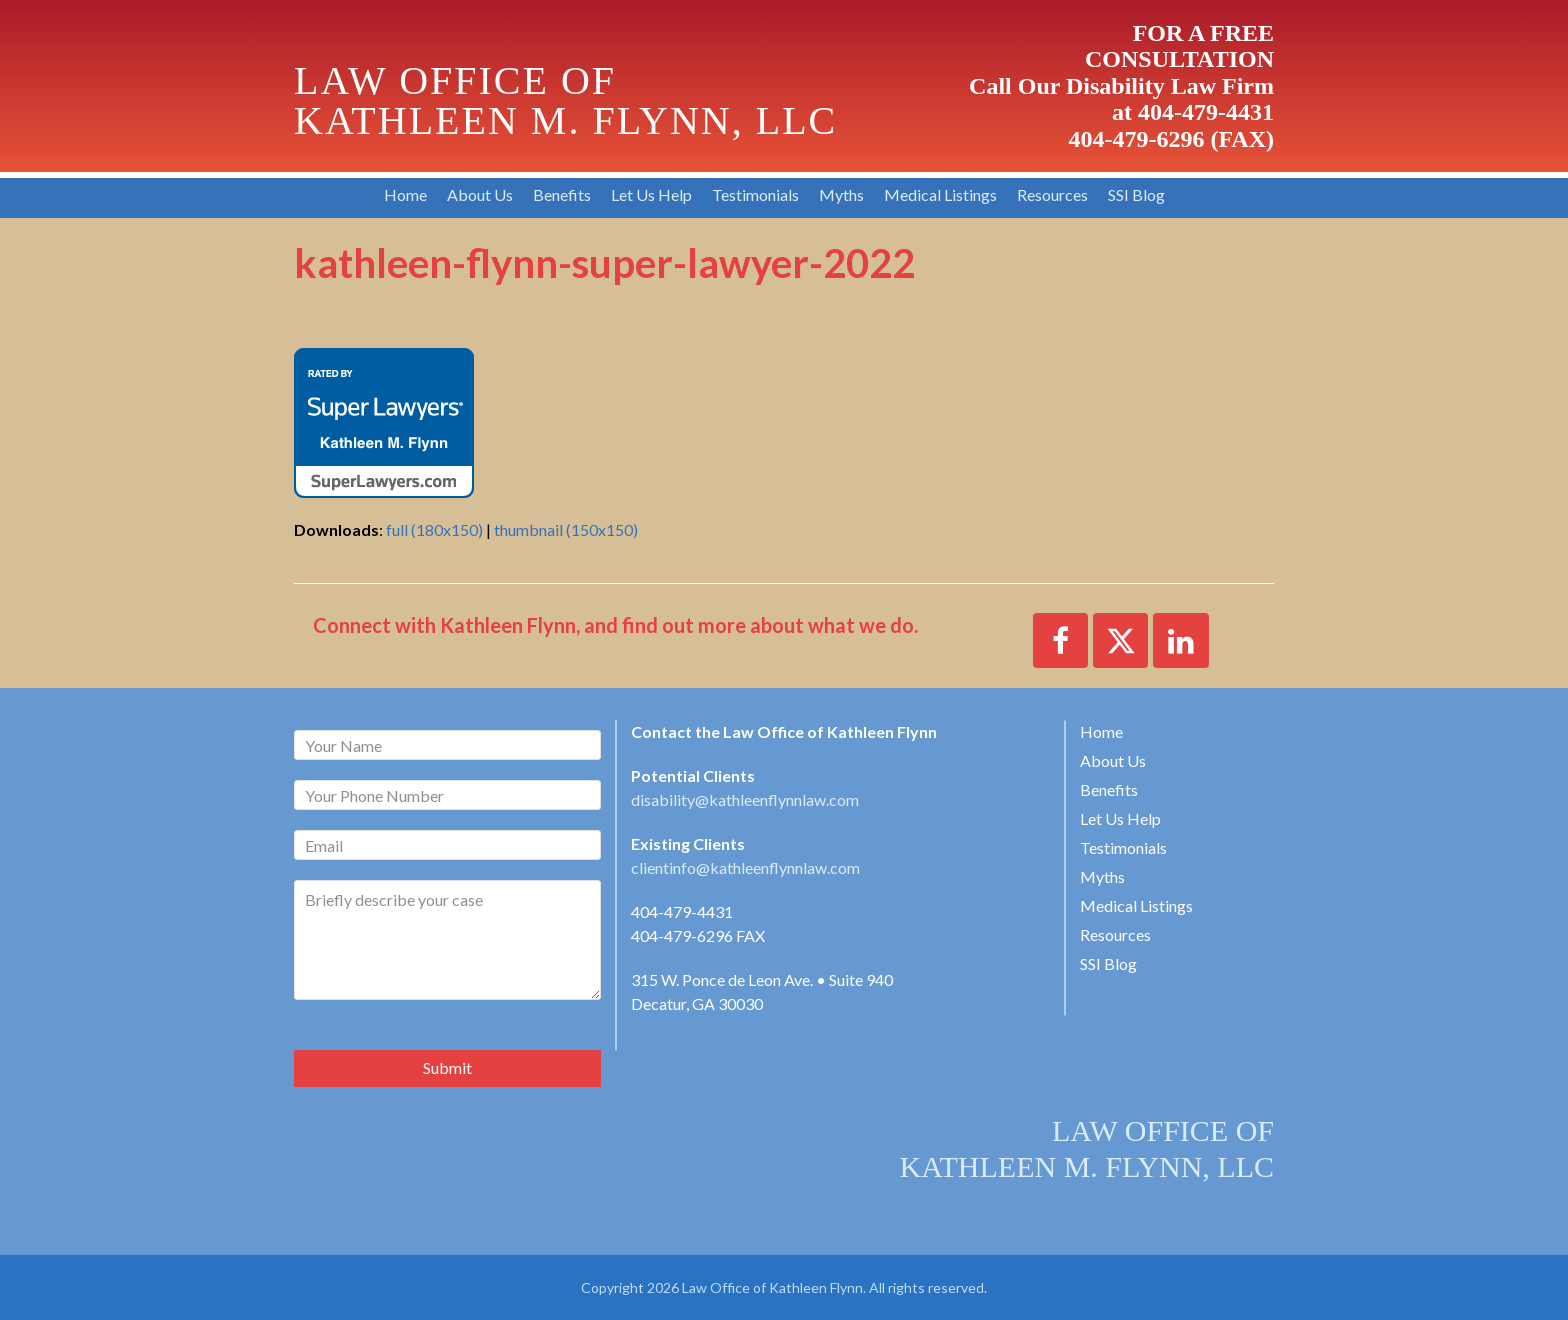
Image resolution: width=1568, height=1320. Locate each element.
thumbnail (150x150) (566, 529)
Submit (447, 1067)
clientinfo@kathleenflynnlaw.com (745, 867)
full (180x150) (434, 529)
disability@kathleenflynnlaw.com (745, 799)
